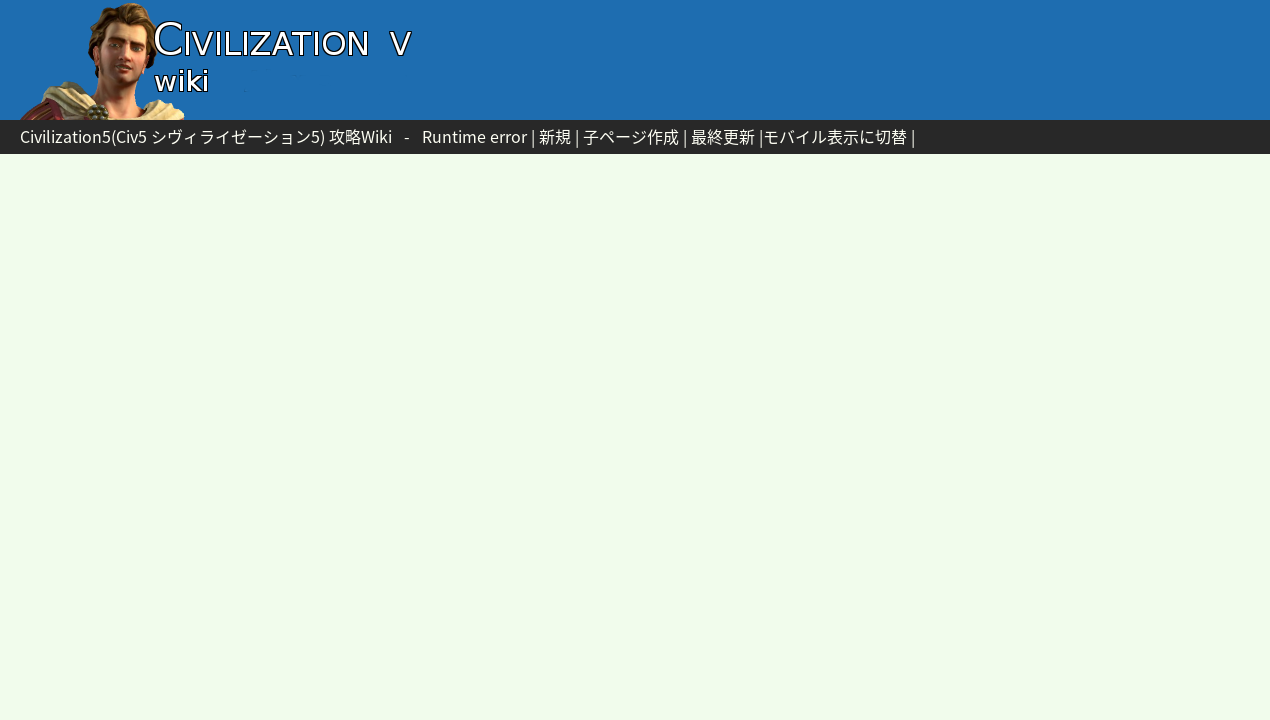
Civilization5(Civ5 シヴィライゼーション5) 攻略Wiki (206, 136)
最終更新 (723, 136)
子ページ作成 (631, 136)
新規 (555, 136)
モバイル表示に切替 (835, 136)
